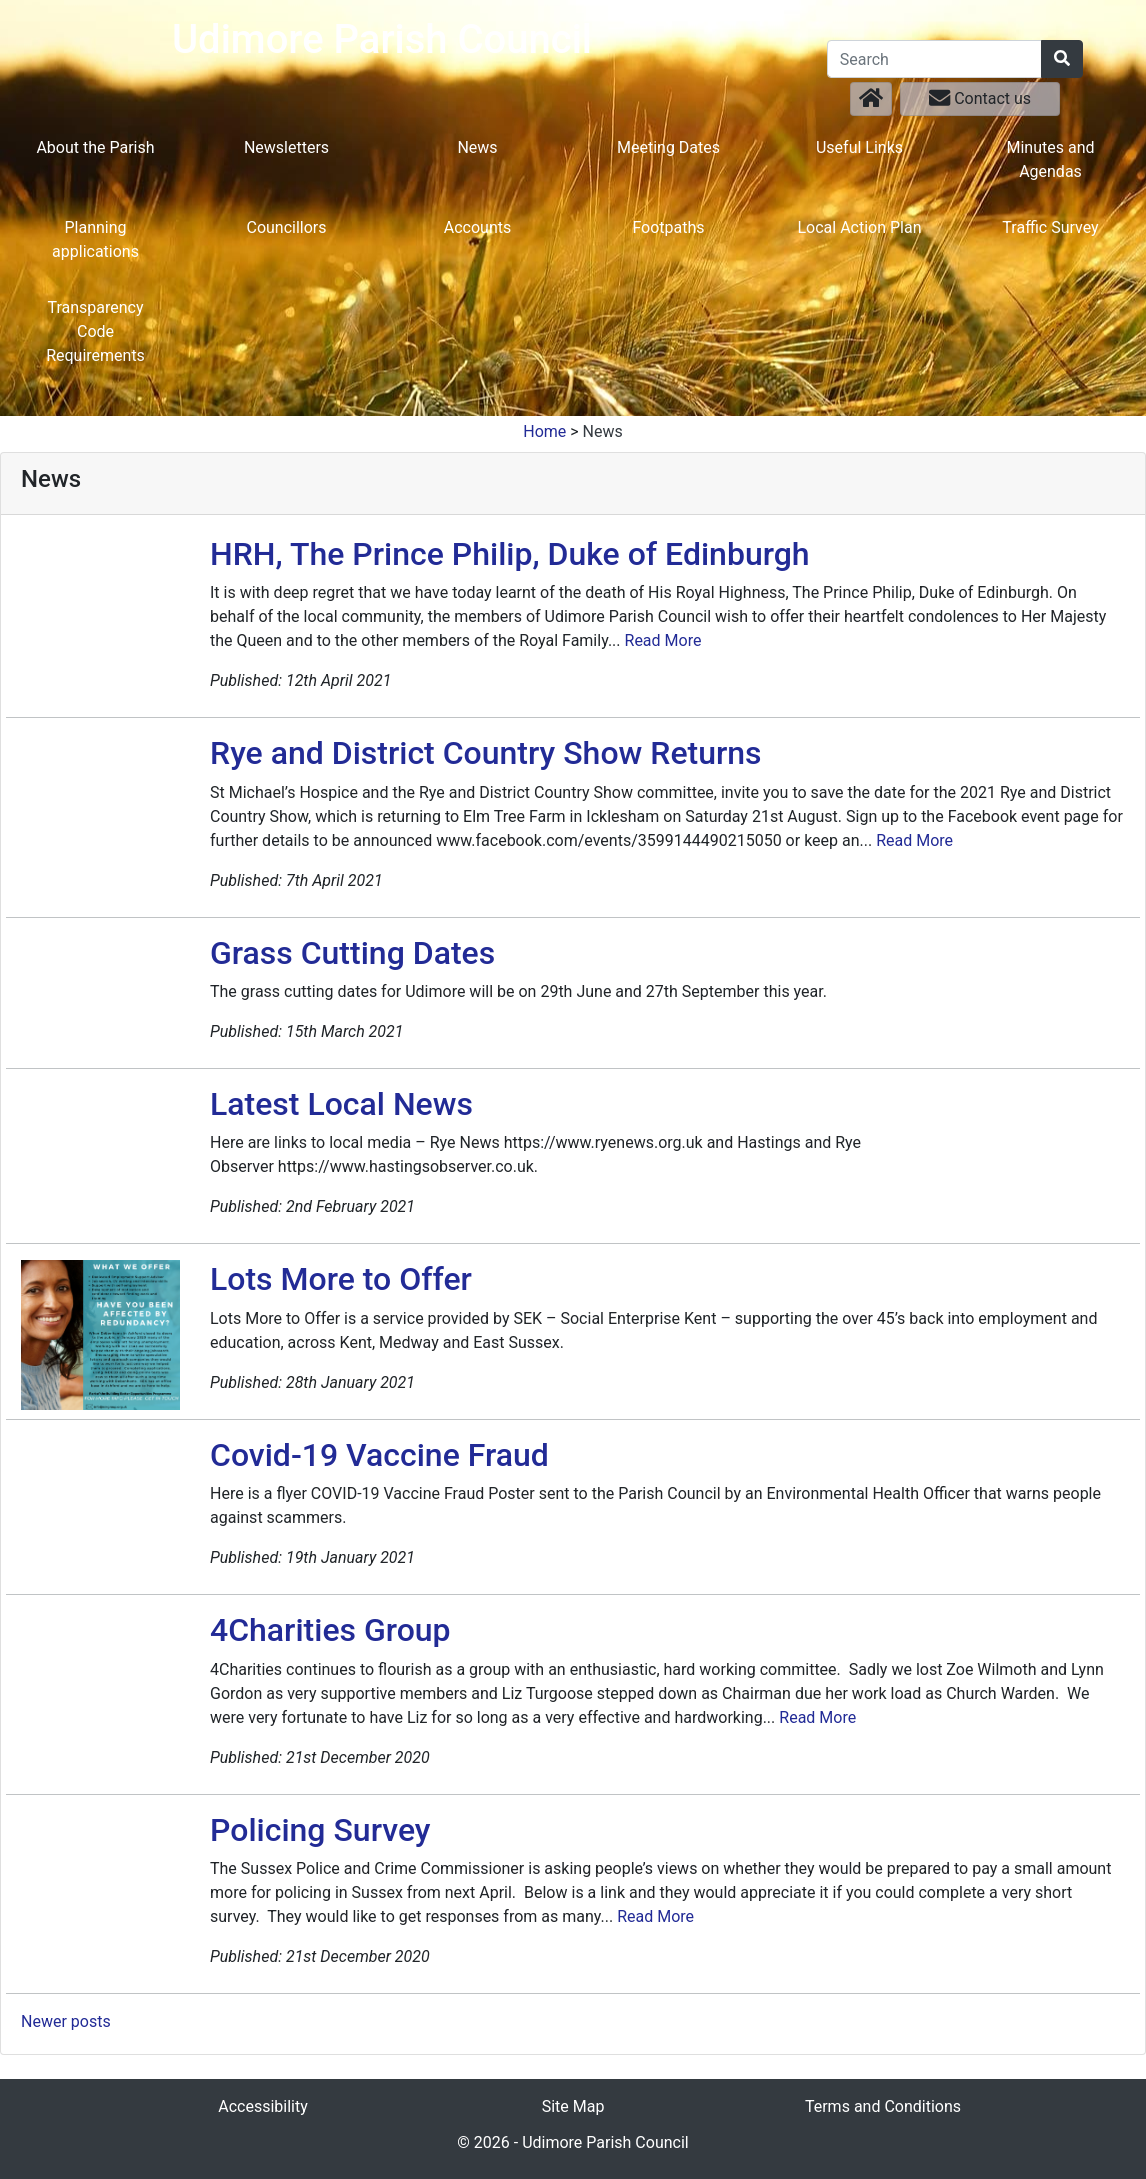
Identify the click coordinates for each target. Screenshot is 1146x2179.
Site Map (573, 2106)
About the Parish (95, 147)
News (477, 147)
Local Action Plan (859, 227)
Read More (663, 640)
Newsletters (286, 147)
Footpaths (668, 227)
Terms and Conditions (883, 2106)
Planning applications (95, 239)
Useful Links (859, 147)
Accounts (477, 227)
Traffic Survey (1050, 227)
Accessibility (263, 2106)
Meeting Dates (668, 147)
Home (544, 431)
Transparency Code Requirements (95, 331)
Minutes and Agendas (1050, 159)
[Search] (935, 59)
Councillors (286, 227)
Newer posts (66, 2021)
